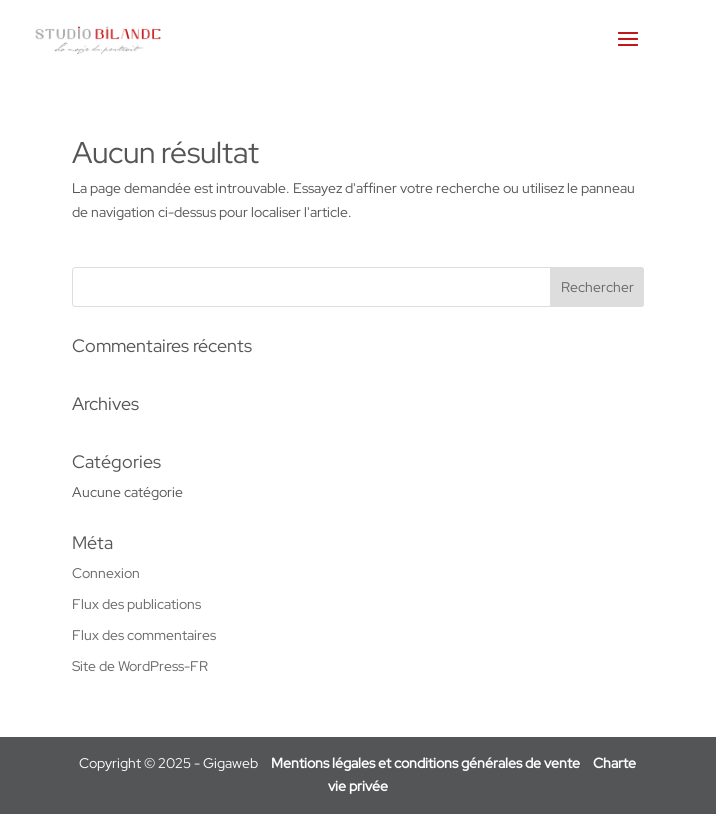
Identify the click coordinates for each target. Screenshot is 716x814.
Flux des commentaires (144, 635)
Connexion (106, 573)
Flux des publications (136, 604)
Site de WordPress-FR (140, 666)
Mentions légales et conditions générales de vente (425, 763)
